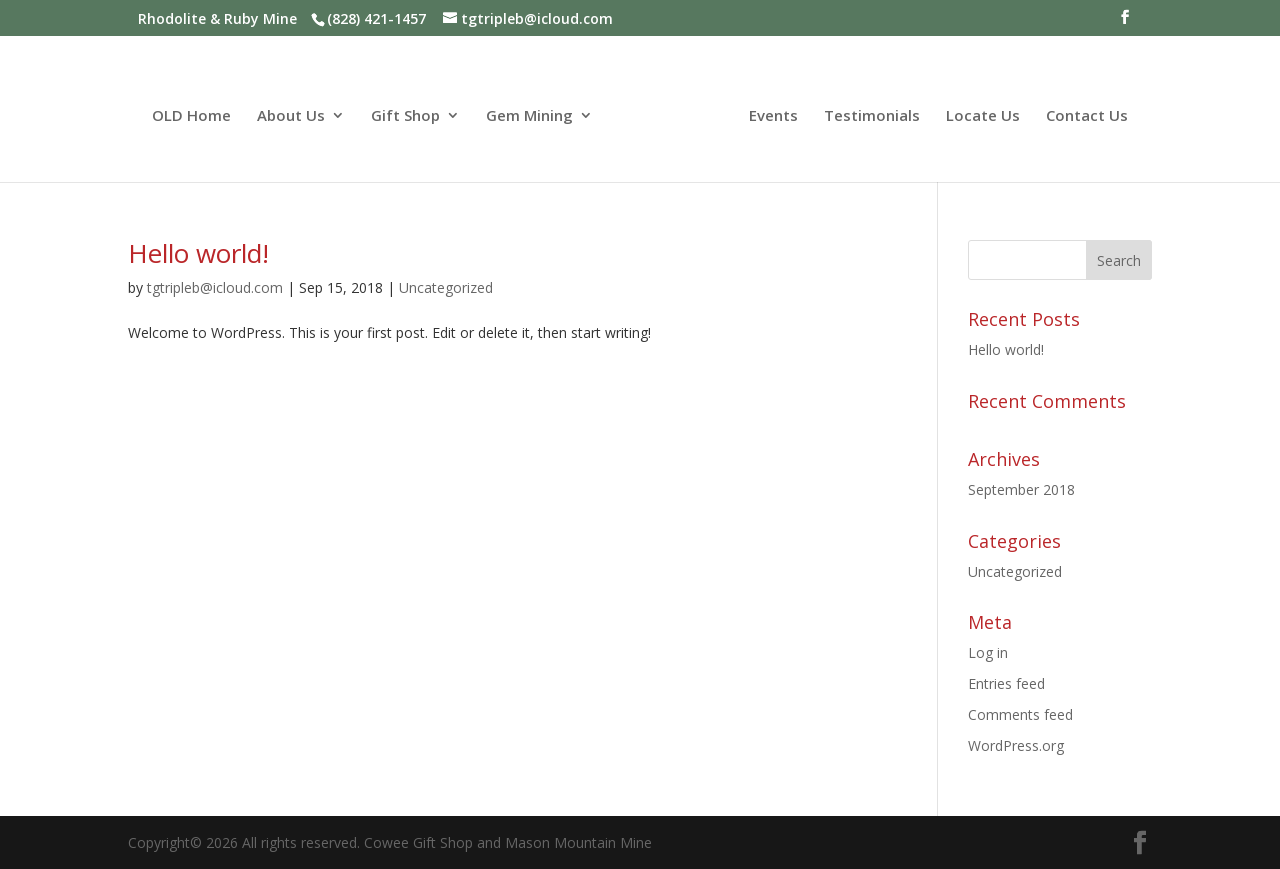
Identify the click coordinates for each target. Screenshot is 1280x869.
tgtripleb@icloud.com (215, 287)
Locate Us (983, 116)
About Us (291, 116)
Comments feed (1020, 714)
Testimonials (872, 116)
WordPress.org (1016, 745)
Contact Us (1087, 116)
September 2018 (1021, 489)
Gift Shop (405, 116)
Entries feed (1006, 683)
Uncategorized (446, 287)
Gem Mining (529, 116)
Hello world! (198, 253)
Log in (988, 652)
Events (773, 116)
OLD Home (191, 116)
